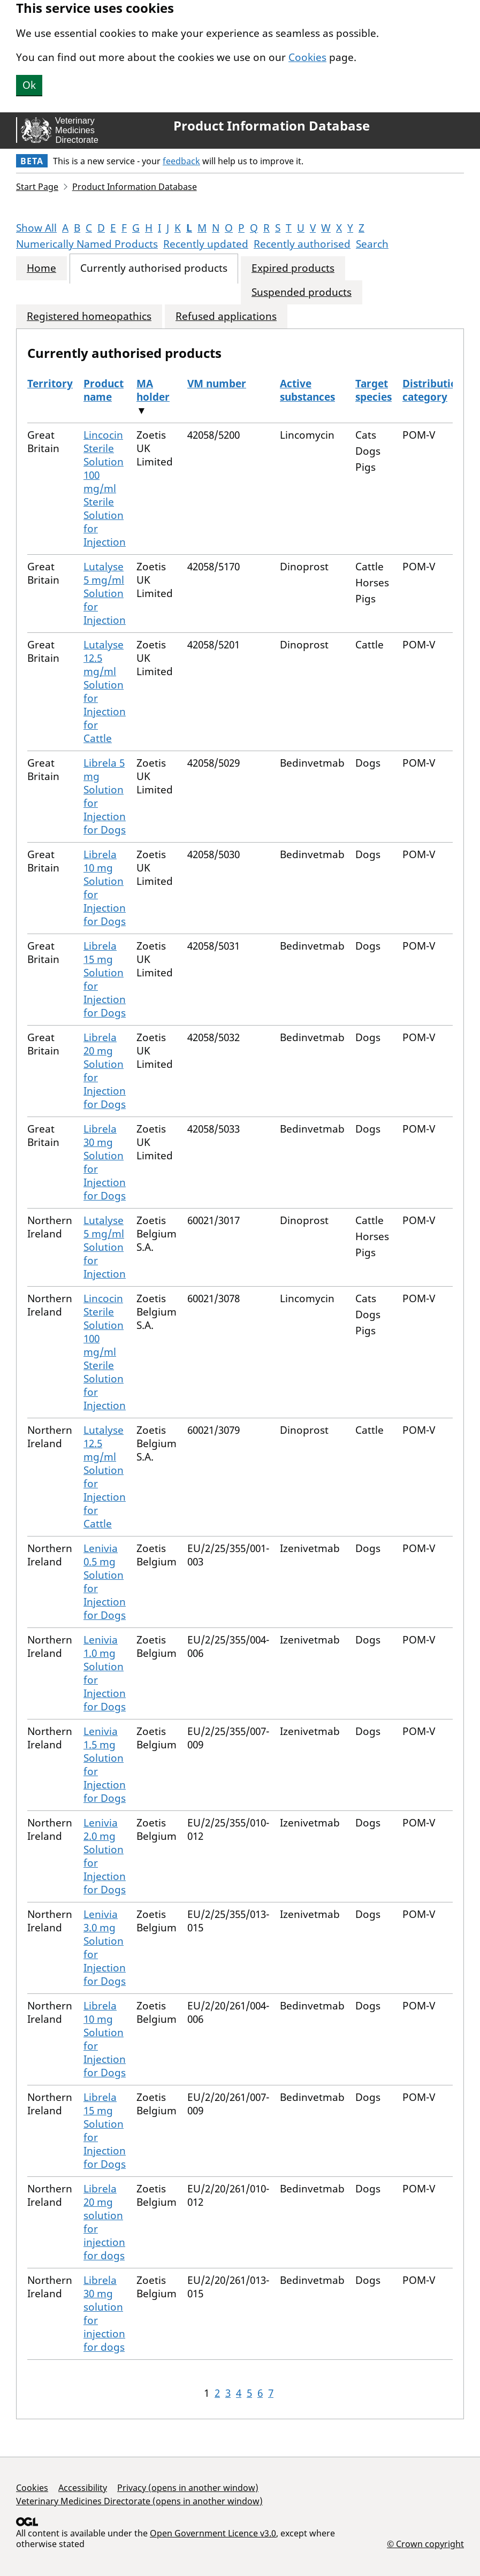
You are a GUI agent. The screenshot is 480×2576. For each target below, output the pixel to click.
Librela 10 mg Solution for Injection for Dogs (104, 887)
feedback (181, 161)
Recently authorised (302, 244)
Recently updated (205, 244)
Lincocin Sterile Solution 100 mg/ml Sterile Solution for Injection (104, 488)
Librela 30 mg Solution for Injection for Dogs (104, 1162)
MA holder (153, 390)
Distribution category (432, 390)
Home (41, 268)
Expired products (293, 268)
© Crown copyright (425, 2543)
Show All (36, 228)
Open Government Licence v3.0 (213, 2533)
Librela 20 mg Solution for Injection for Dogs (104, 1070)
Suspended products (302, 292)
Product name (103, 390)
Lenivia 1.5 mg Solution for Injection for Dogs (104, 1764)
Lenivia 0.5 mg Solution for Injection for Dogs (104, 1581)
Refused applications (226, 316)
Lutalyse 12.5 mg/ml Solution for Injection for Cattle (104, 691)
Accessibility (82, 2488)
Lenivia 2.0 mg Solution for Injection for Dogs (104, 1856)
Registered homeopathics (89, 316)
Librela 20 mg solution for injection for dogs (104, 2222)
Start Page (37, 187)
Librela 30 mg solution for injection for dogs (104, 2313)
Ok (29, 85)
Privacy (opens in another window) (187, 2488)
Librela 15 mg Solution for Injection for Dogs (104, 979)
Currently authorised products (153, 268)
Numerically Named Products (87, 244)
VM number (216, 384)
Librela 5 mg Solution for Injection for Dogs (104, 796)
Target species (373, 390)
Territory (50, 384)
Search (372, 244)
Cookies (307, 57)
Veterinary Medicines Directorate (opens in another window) (139, 2501)
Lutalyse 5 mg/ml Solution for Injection (104, 593)
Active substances (307, 390)
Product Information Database (271, 126)
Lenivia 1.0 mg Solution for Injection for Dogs (104, 1673)
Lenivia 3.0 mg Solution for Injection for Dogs (104, 1947)
